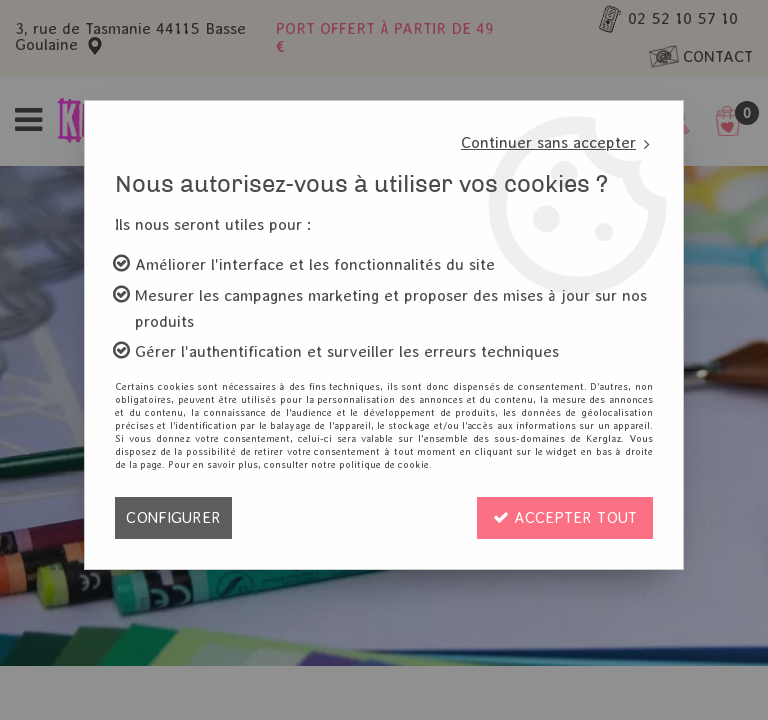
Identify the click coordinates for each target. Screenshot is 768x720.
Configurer (173, 517)
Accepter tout (565, 517)
